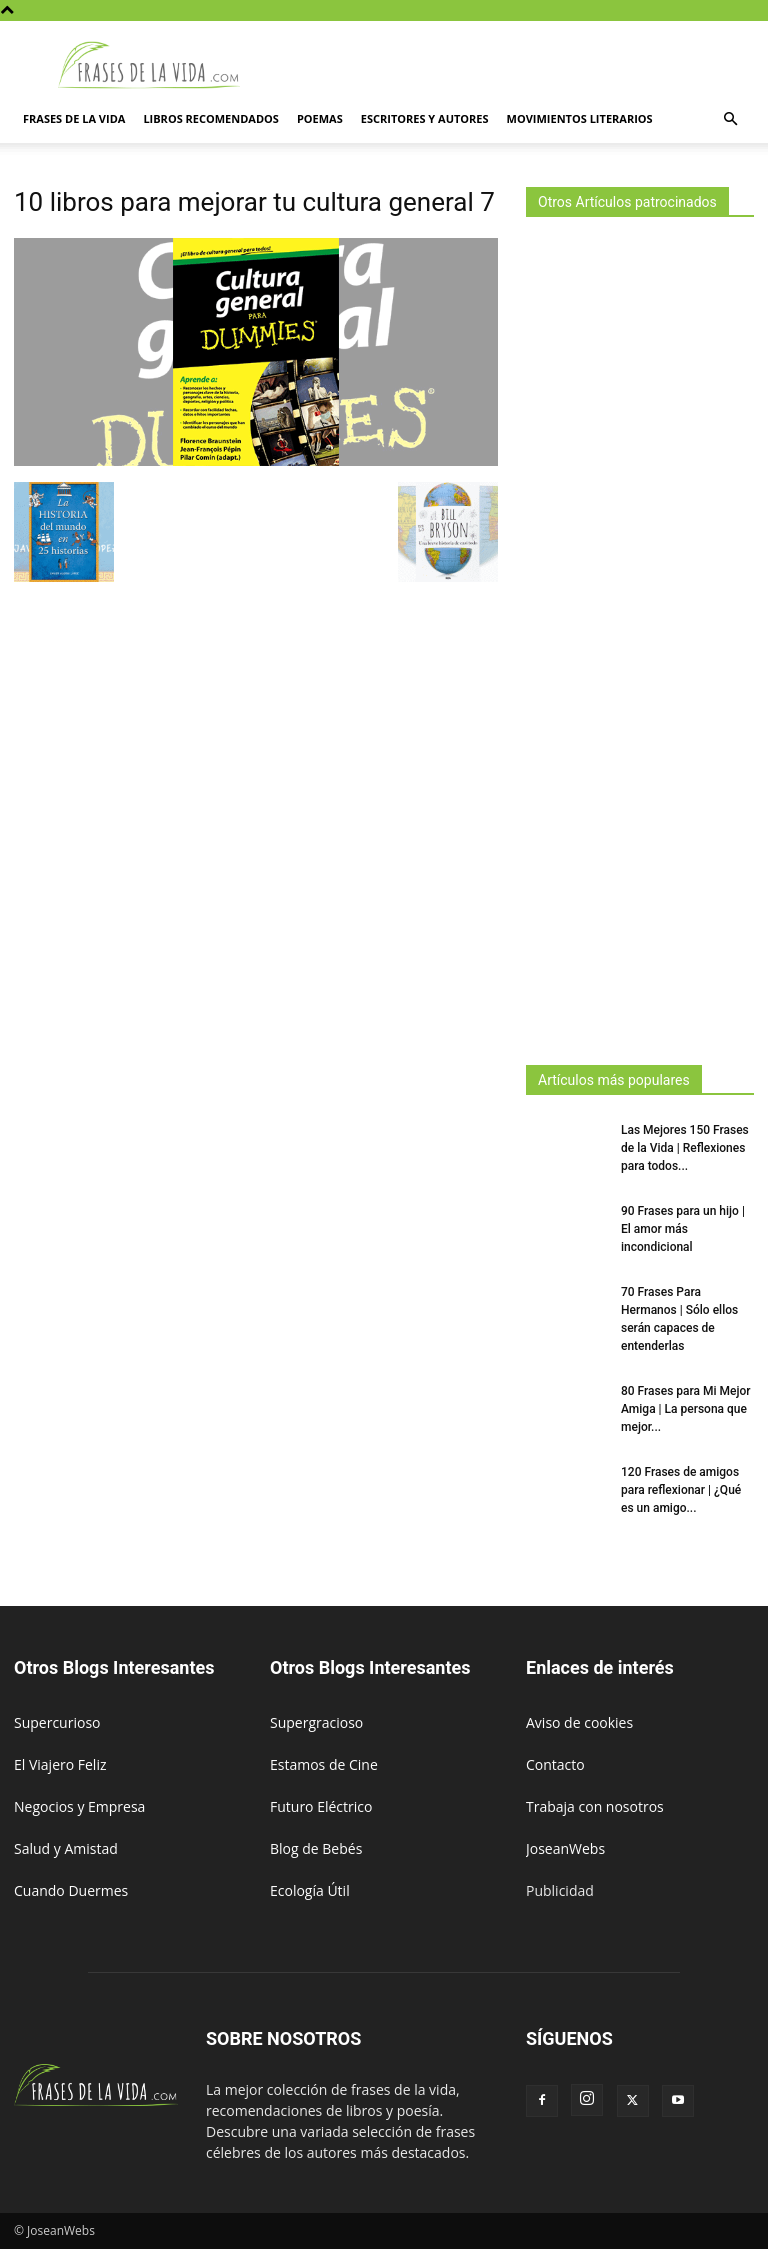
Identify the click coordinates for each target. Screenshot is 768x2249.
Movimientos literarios (580, 118)
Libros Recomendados (211, 118)
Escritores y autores (425, 118)
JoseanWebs (565, 1848)
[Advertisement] (640, 635)
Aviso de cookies (579, 1722)
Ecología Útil (310, 1890)
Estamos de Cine (324, 1764)
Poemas (320, 118)
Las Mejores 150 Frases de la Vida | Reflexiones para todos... (685, 1148)
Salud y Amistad (66, 1848)
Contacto (555, 1764)
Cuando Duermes (71, 1890)
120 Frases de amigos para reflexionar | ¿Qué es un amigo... (681, 1490)
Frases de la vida (74, 118)
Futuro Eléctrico (321, 1806)
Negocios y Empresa (79, 1806)
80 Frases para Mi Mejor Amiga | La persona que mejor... (686, 1409)
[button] (730, 119)
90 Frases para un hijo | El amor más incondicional (683, 1229)
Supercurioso (57, 1722)
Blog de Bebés (316, 1848)
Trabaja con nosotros (595, 1806)
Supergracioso (316, 1722)
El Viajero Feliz (60, 1764)
